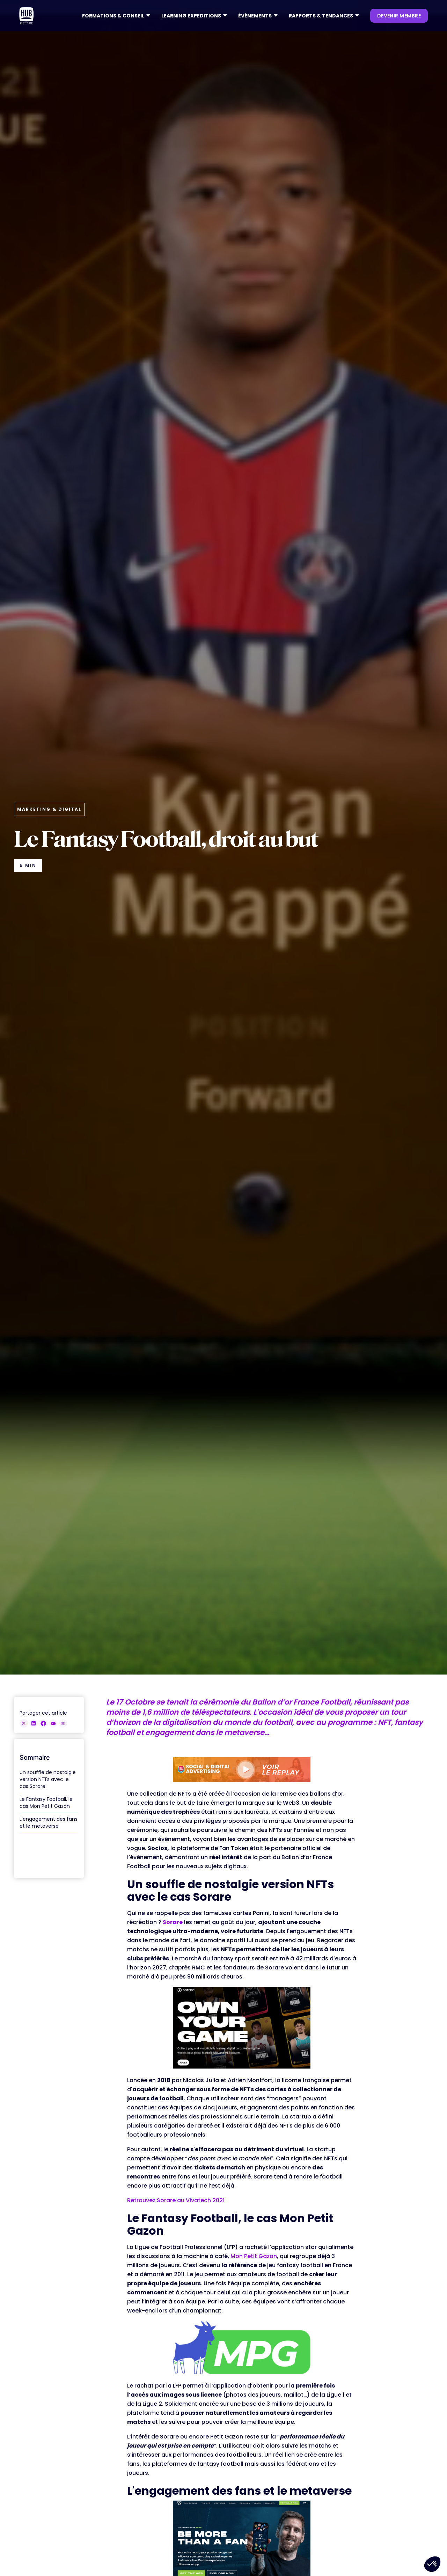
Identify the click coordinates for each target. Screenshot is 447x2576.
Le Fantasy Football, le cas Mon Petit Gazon (46, 1803)
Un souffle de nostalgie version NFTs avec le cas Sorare (48, 1779)
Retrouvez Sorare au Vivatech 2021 (176, 2200)
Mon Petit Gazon (253, 2256)
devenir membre (399, 15)
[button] (116, 15)
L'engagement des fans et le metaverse (49, 1822)
